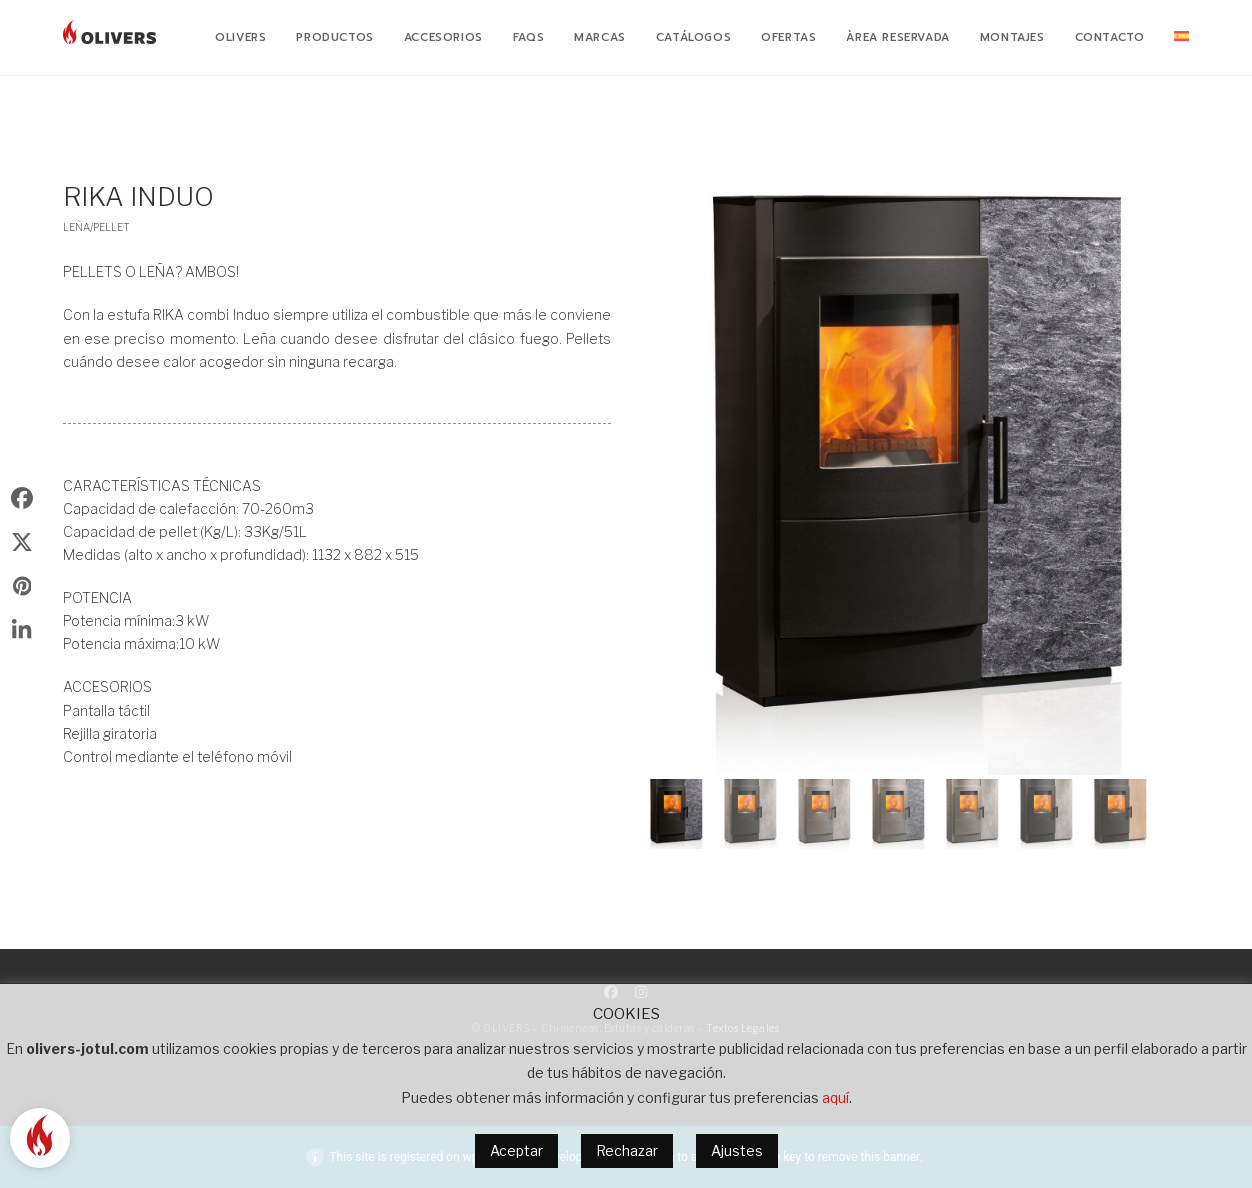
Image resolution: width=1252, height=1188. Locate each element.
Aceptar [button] (516, 1150)
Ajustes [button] (737, 1150)
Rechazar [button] (627, 1150)
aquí (835, 1097)
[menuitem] (1181, 38)
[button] (676, 814)
